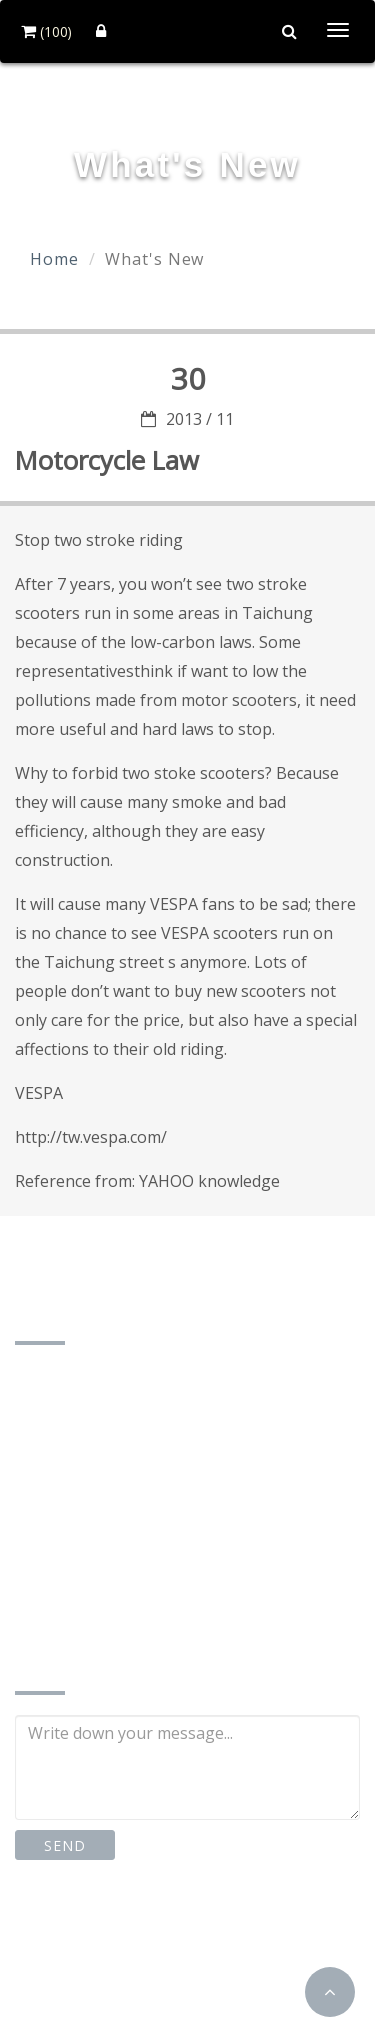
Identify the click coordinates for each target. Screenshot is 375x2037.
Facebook (80, 1937)
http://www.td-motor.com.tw (147, 1615)
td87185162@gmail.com (131, 1584)
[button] (330, 1992)
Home (54, 259)
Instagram (216, 1937)
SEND (64, 1845)
